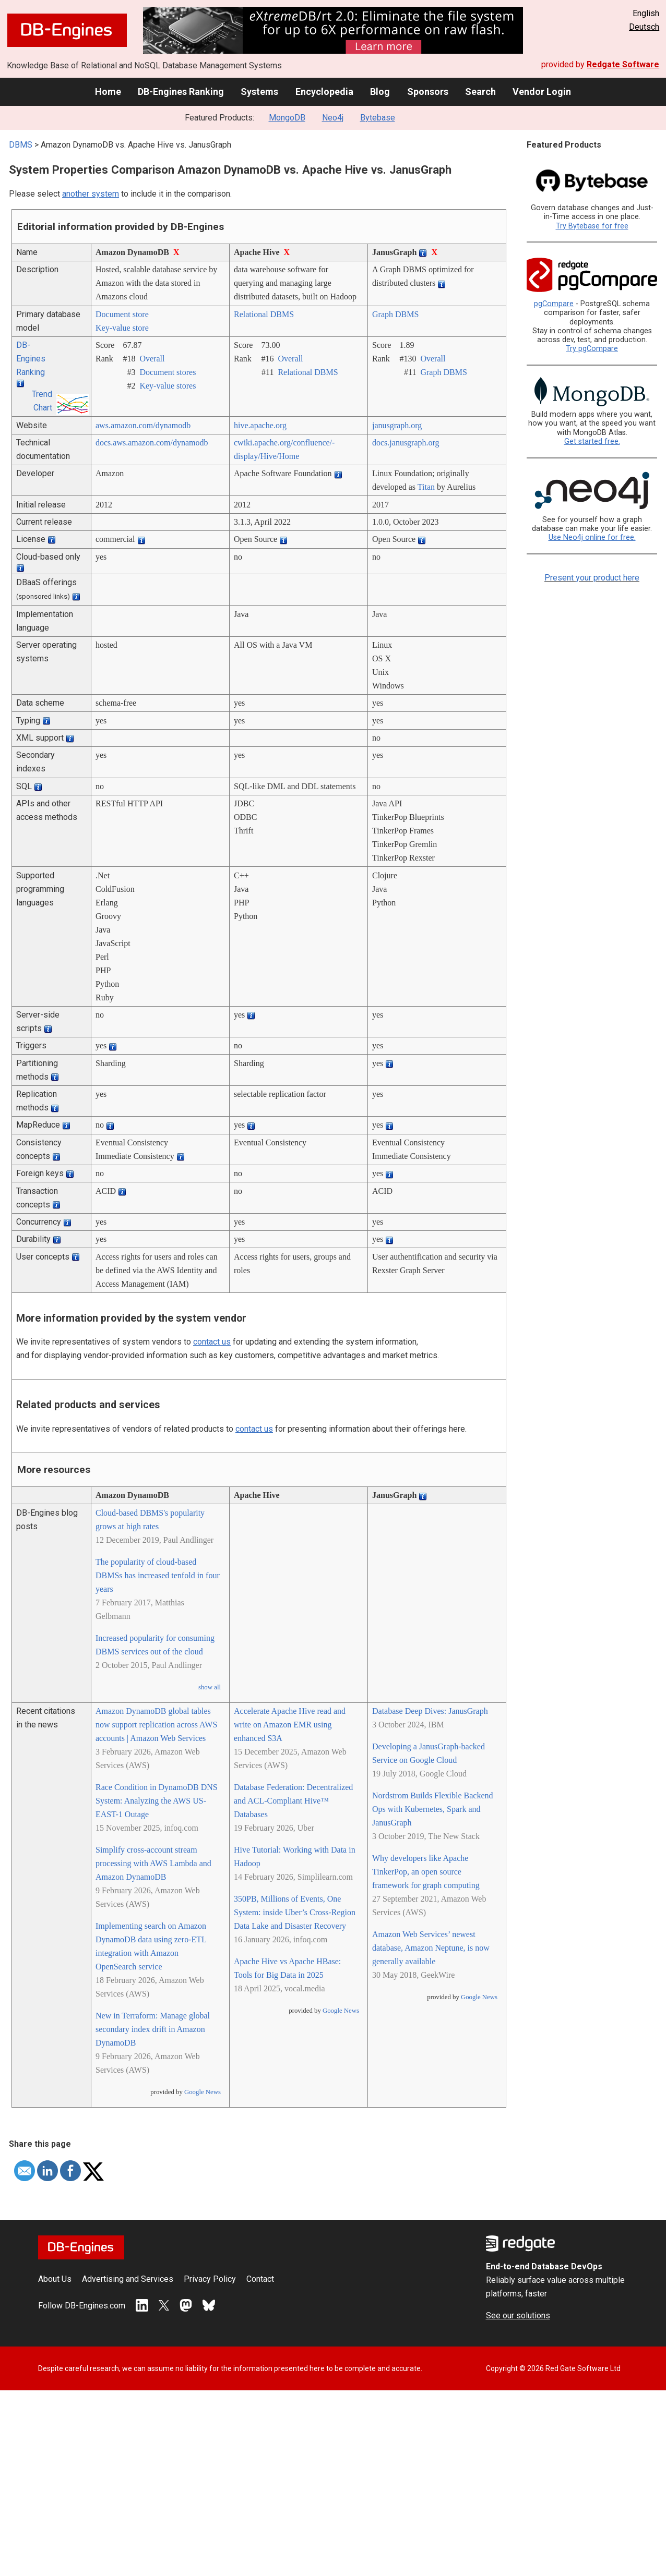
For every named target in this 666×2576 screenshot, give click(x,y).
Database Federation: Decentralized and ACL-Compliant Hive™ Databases (293, 1801)
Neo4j (332, 118)
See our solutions (518, 2315)
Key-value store (122, 327)
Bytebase (377, 118)
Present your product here (591, 578)
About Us (55, 2279)
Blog (380, 91)
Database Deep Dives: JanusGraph (430, 1711)
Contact (260, 2279)
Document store (122, 314)
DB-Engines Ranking (181, 91)
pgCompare (554, 303)
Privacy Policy (210, 2279)
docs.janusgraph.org (405, 442)
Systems (259, 91)
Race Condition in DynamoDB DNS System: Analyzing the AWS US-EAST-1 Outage (157, 1801)
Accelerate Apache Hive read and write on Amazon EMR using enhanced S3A (290, 1725)
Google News (202, 2092)
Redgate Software (623, 64)
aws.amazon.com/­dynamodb (143, 425)
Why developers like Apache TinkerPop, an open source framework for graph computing (426, 1872)
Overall (151, 358)
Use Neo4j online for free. (592, 537)
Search (480, 91)
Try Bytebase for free (592, 226)
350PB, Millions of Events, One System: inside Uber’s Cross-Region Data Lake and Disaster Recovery (294, 1912)
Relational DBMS (264, 314)
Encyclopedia (324, 91)
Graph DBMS (395, 314)
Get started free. (592, 441)
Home (108, 91)
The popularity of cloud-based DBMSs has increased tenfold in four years (158, 1575)
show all (209, 1687)
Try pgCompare (592, 348)
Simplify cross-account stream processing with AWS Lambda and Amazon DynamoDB (153, 1863)
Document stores (167, 372)
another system (90, 194)
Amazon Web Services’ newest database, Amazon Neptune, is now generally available (431, 1948)
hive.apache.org (260, 425)
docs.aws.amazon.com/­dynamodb (152, 442)
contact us (212, 1342)
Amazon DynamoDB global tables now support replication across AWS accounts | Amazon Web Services (156, 1725)
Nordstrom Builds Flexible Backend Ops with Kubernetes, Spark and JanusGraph (432, 1809)
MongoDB (287, 118)
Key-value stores (167, 385)
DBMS (20, 145)
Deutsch (644, 27)
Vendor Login (542, 91)
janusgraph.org (397, 425)
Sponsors (427, 91)
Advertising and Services (127, 2279)
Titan (426, 486)
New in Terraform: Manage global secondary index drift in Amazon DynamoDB (153, 2029)
